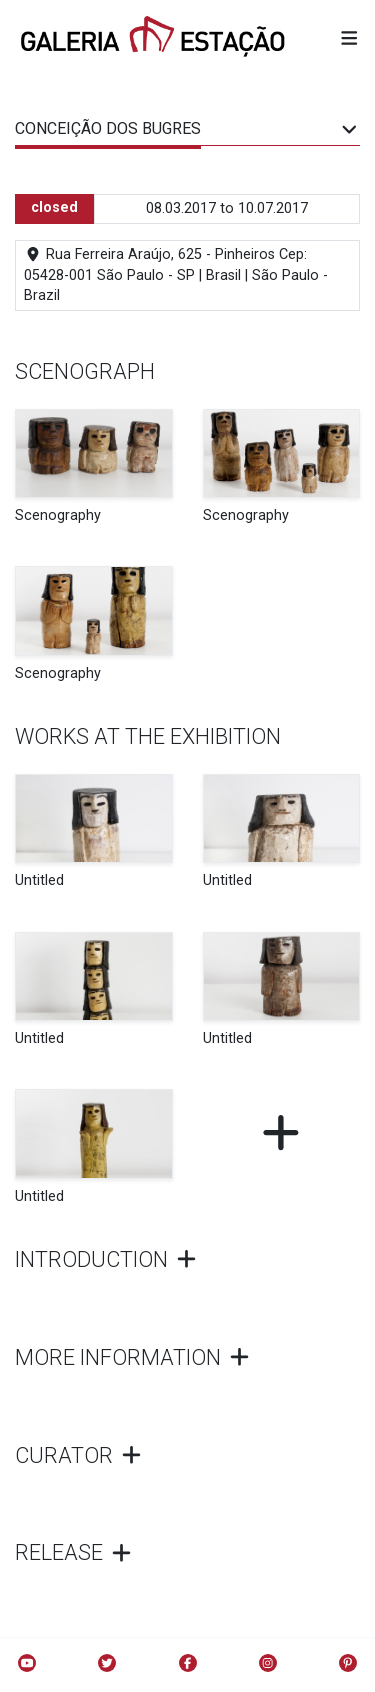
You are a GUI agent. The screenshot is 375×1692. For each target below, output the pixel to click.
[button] (349, 38)
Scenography (58, 515)
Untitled (39, 880)
